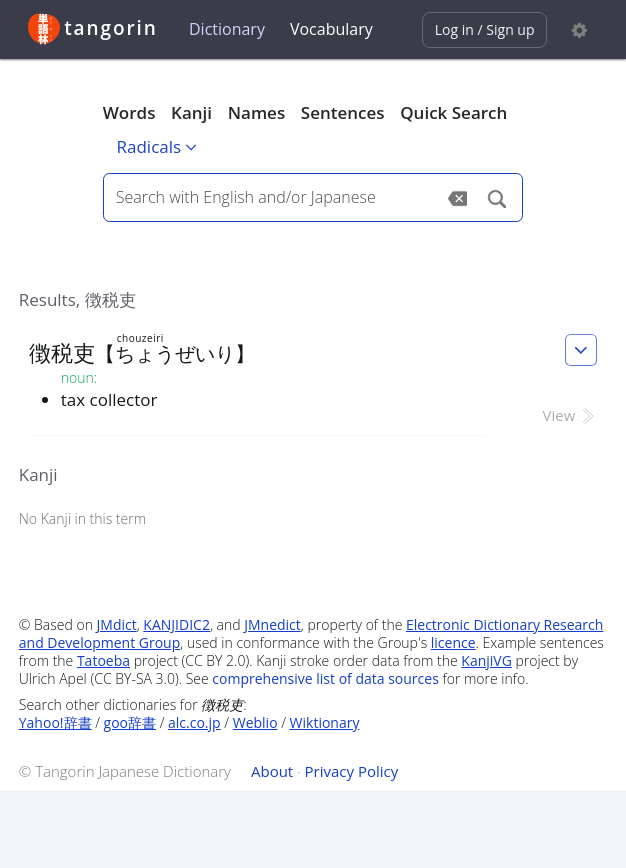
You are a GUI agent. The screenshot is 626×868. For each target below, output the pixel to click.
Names (256, 112)
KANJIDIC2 (176, 624)
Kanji (191, 112)
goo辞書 (130, 722)
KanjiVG (486, 660)
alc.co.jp (194, 722)
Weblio (255, 722)
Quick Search (453, 112)
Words (129, 112)
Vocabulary (331, 29)
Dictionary (227, 29)
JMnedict (272, 624)
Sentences (343, 112)
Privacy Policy (352, 771)
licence (453, 642)
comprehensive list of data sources (325, 678)
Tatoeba (103, 660)
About (272, 771)
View (570, 415)
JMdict (117, 624)
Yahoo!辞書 (55, 722)
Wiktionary (325, 722)
